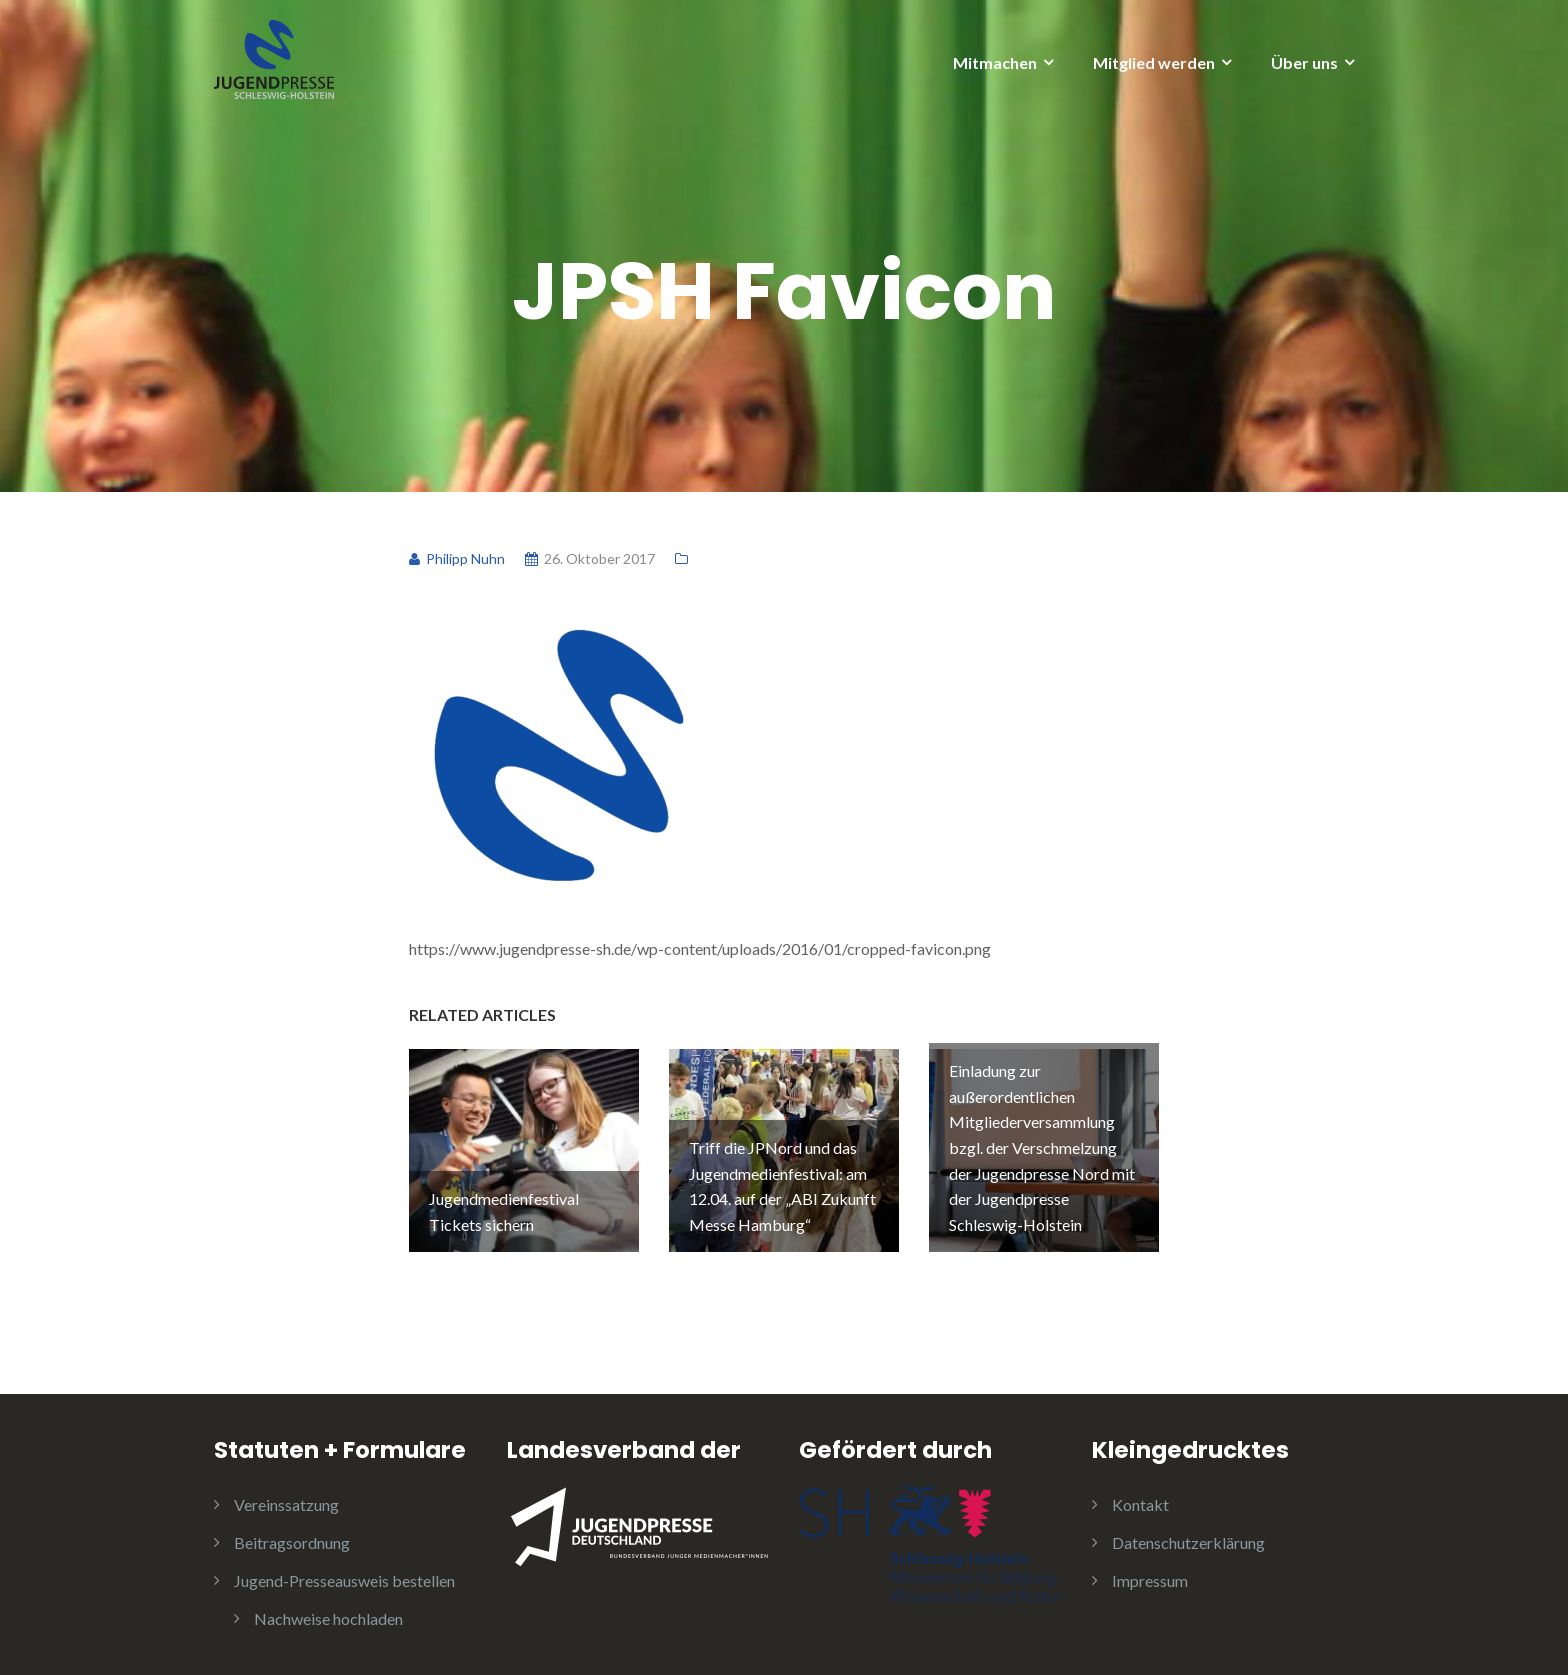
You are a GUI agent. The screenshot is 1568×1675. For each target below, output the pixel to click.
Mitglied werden (1154, 62)
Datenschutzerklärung (1188, 1539)
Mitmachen (995, 62)
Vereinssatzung (286, 1501)
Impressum (1150, 1577)
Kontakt (1140, 1501)
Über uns (1304, 62)
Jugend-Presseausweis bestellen (344, 1577)
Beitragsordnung (292, 1539)
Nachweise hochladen (328, 1615)
